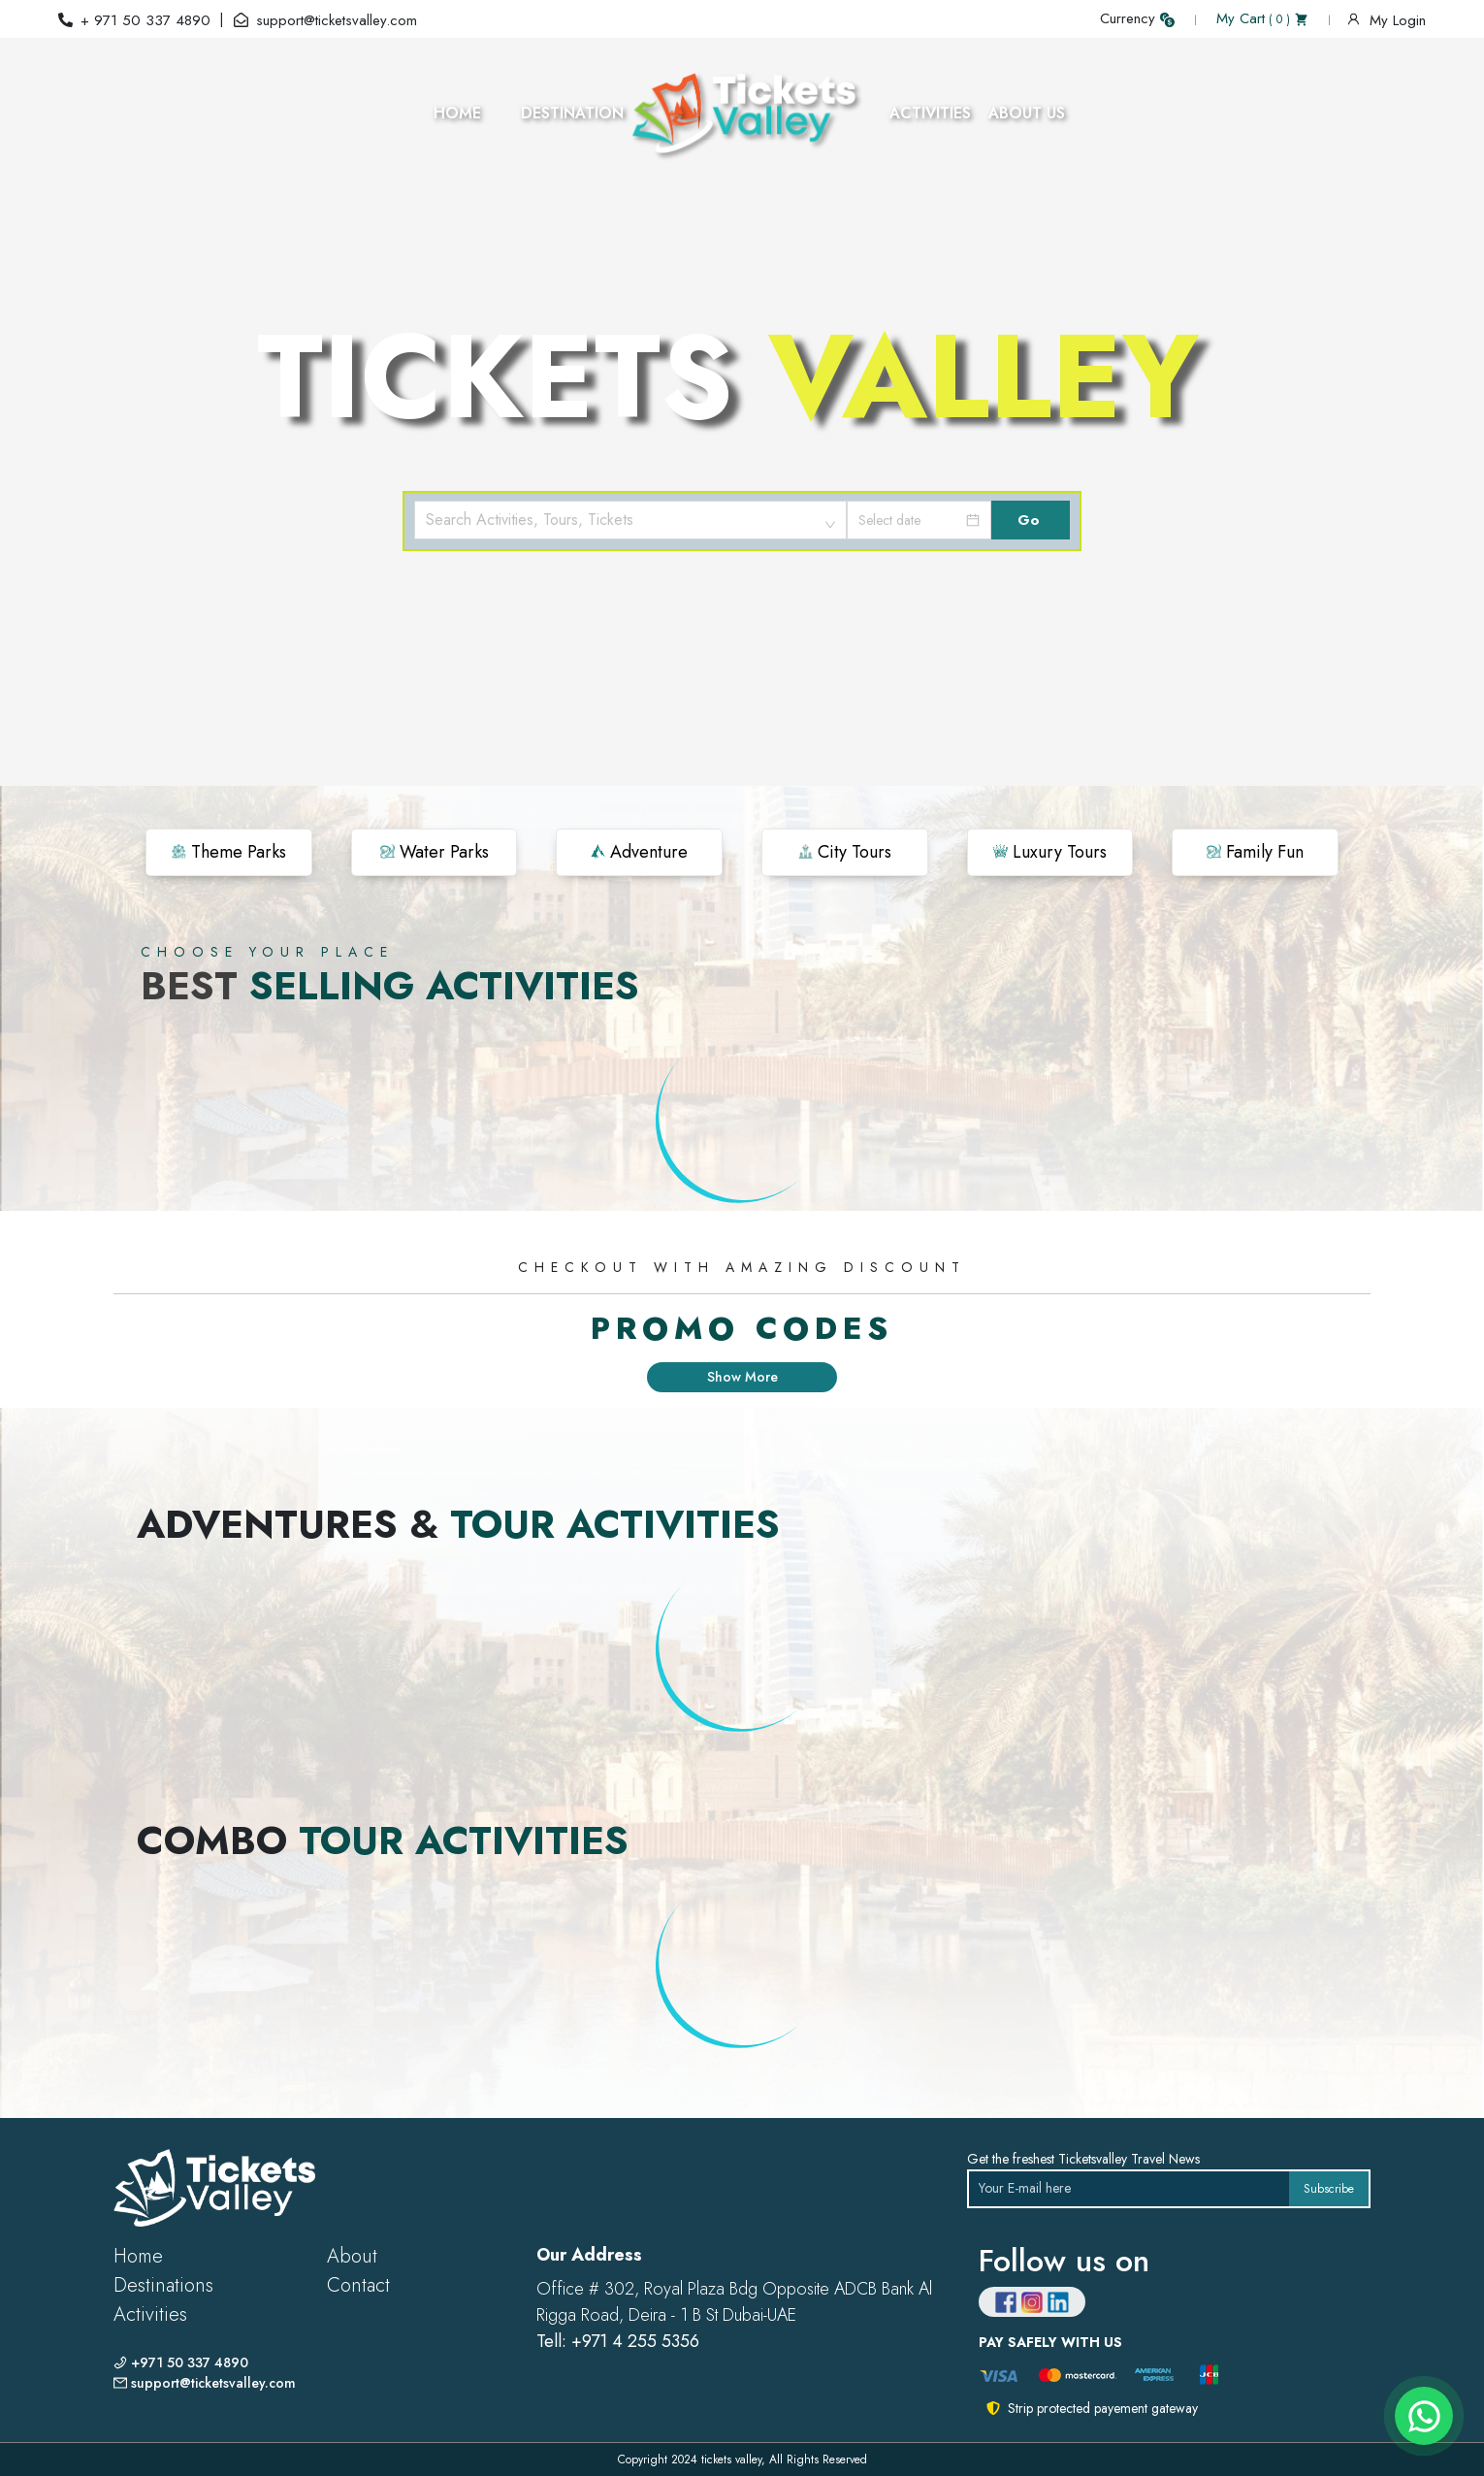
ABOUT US (1026, 113)
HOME (457, 113)
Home (138, 2256)
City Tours (844, 851)
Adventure (639, 851)
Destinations (163, 2285)
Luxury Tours (1050, 851)
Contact (358, 2285)
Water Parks (434, 851)
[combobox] (630, 520)
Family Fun (1255, 851)
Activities (150, 2314)
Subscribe (1329, 2189)
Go (1028, 520)
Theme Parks (229, 851)
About (352, 2256)
